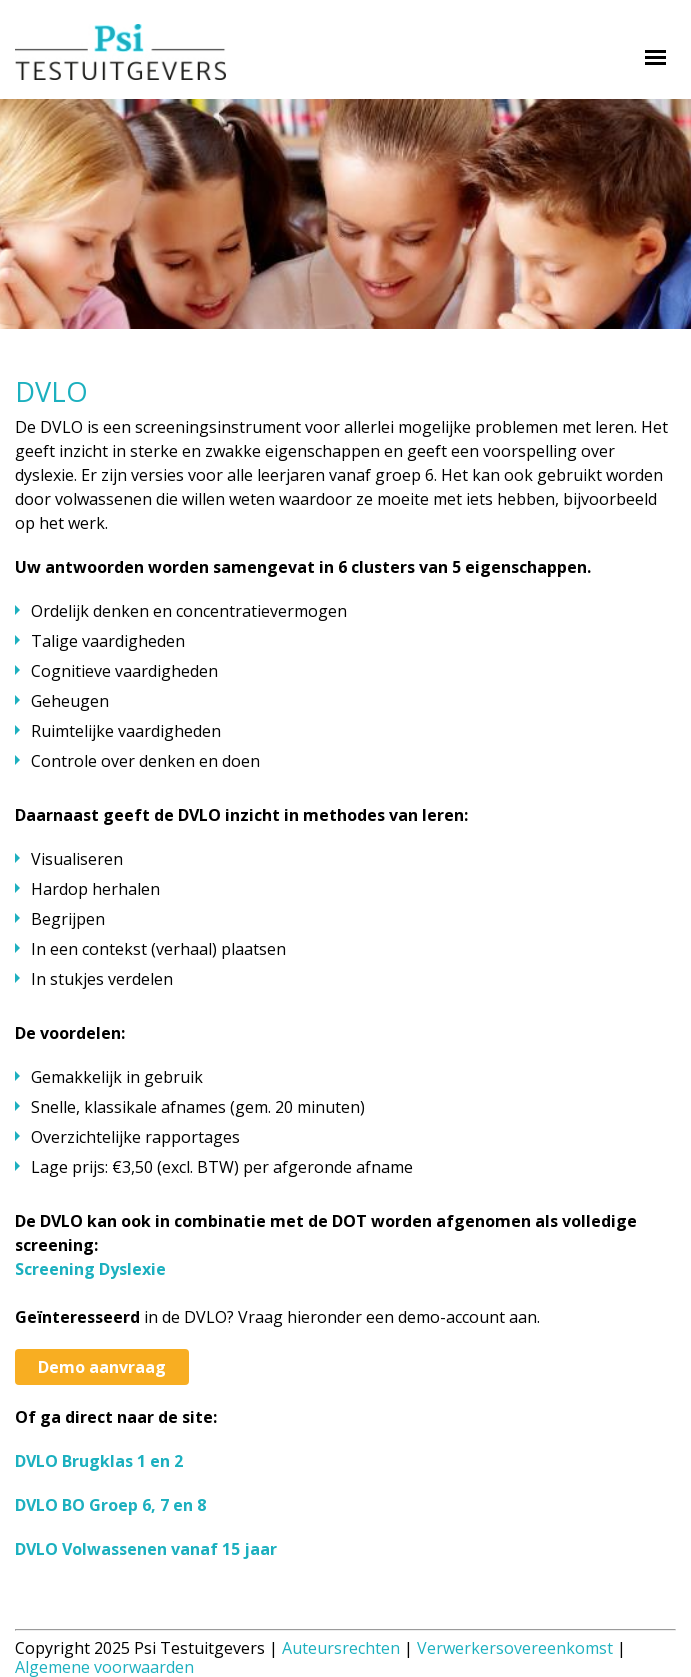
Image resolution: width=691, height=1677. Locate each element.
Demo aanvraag (102, 1367)
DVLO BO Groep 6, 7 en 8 (110, 1505)
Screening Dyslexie (90, 1269)
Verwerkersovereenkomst (515, 1648)
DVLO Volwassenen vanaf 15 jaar (146, 1549)
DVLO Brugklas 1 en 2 (99, 1461)
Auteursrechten (341, 1648)
